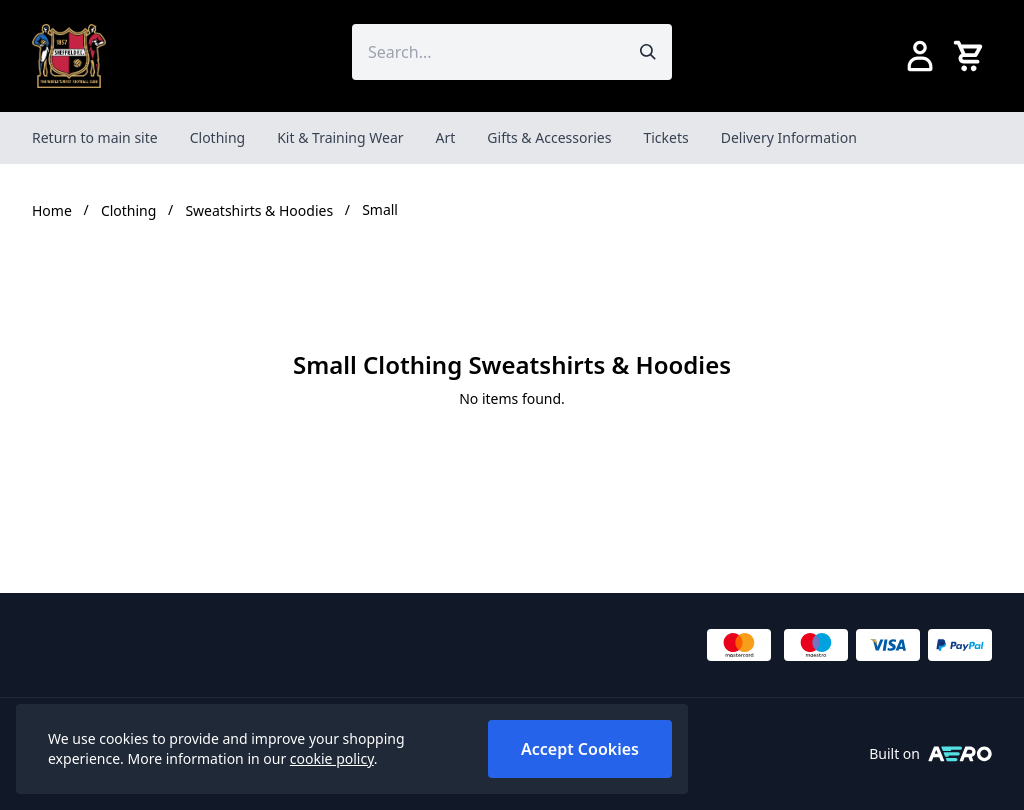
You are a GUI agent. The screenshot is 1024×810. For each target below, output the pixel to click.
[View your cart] (972, 56)
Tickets (665, 137)
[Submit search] (648, 52)
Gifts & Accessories (549, 137)
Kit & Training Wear (340, 137)
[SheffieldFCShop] (69, 56)
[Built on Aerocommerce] (960, 754)
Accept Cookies (580, 749)
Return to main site (95, 137)
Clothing (218, 137)
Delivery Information (789, 137)
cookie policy (332, 758)
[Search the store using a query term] (488, 52)
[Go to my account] (920, 56)
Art (446, 137)
